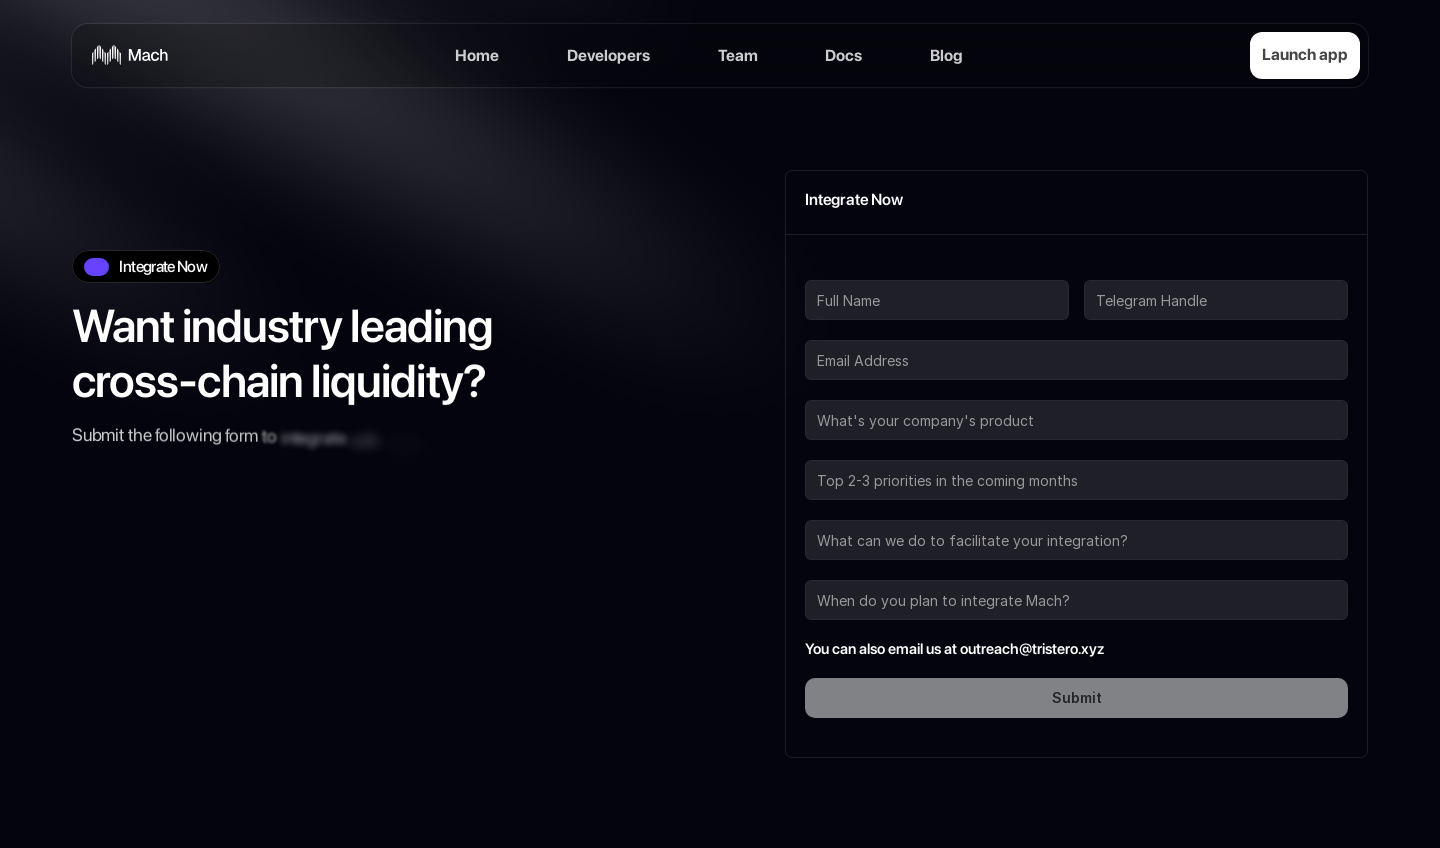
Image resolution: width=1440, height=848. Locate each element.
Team (738, 36)
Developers (608, 36)
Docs (843, 36)
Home (477, 36)
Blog (946, 36)
